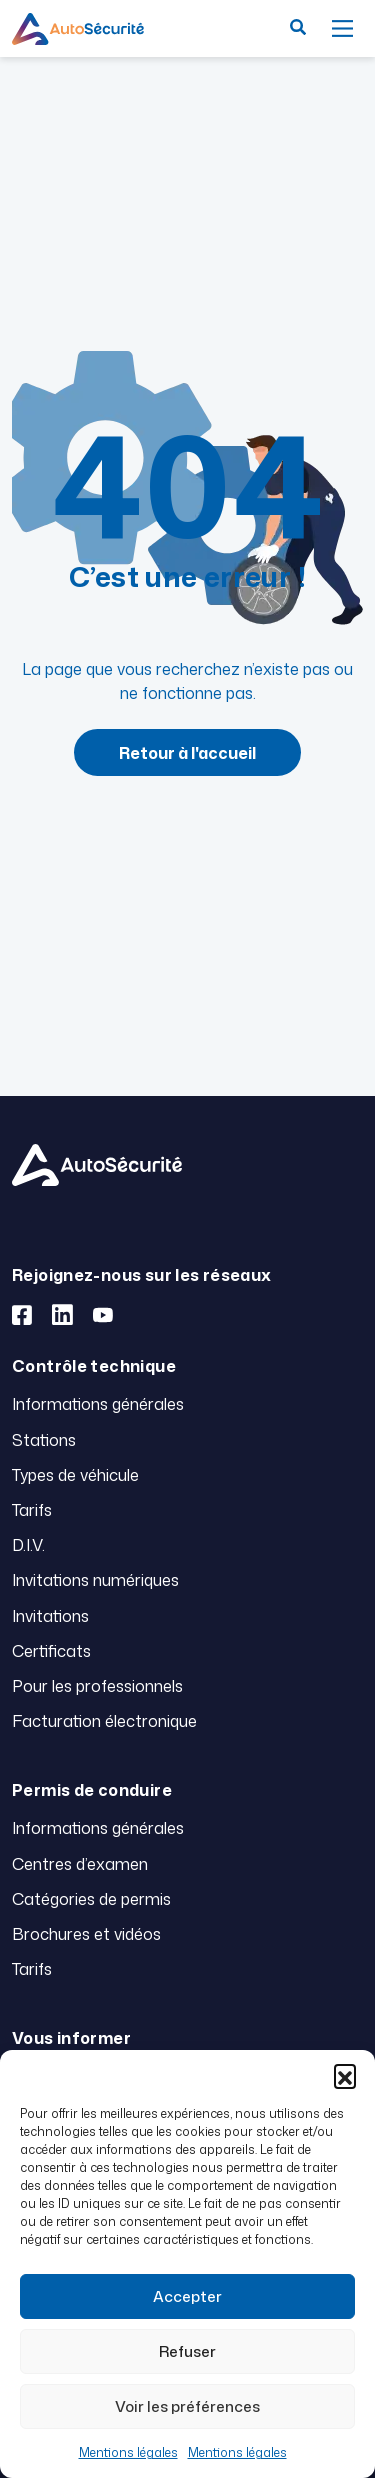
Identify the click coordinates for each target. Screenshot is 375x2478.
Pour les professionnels (97, 1686)
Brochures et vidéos (86, 1934)
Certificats (51, 1651)
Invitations (50, 1616)
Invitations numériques (95, 1580)
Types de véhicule (75, 1475)
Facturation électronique (104, 1721)
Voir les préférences (187, 2406)
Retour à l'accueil (187, 753)
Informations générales (98, 1404)
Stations (44, 1440)
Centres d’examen (80, 1864)
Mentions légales (128, 2452)
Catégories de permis (91, 1899)
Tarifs (32, 1510)
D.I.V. (28, 1545)
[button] (345, 2075)
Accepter (187, 2296)
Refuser (187, 2351)
